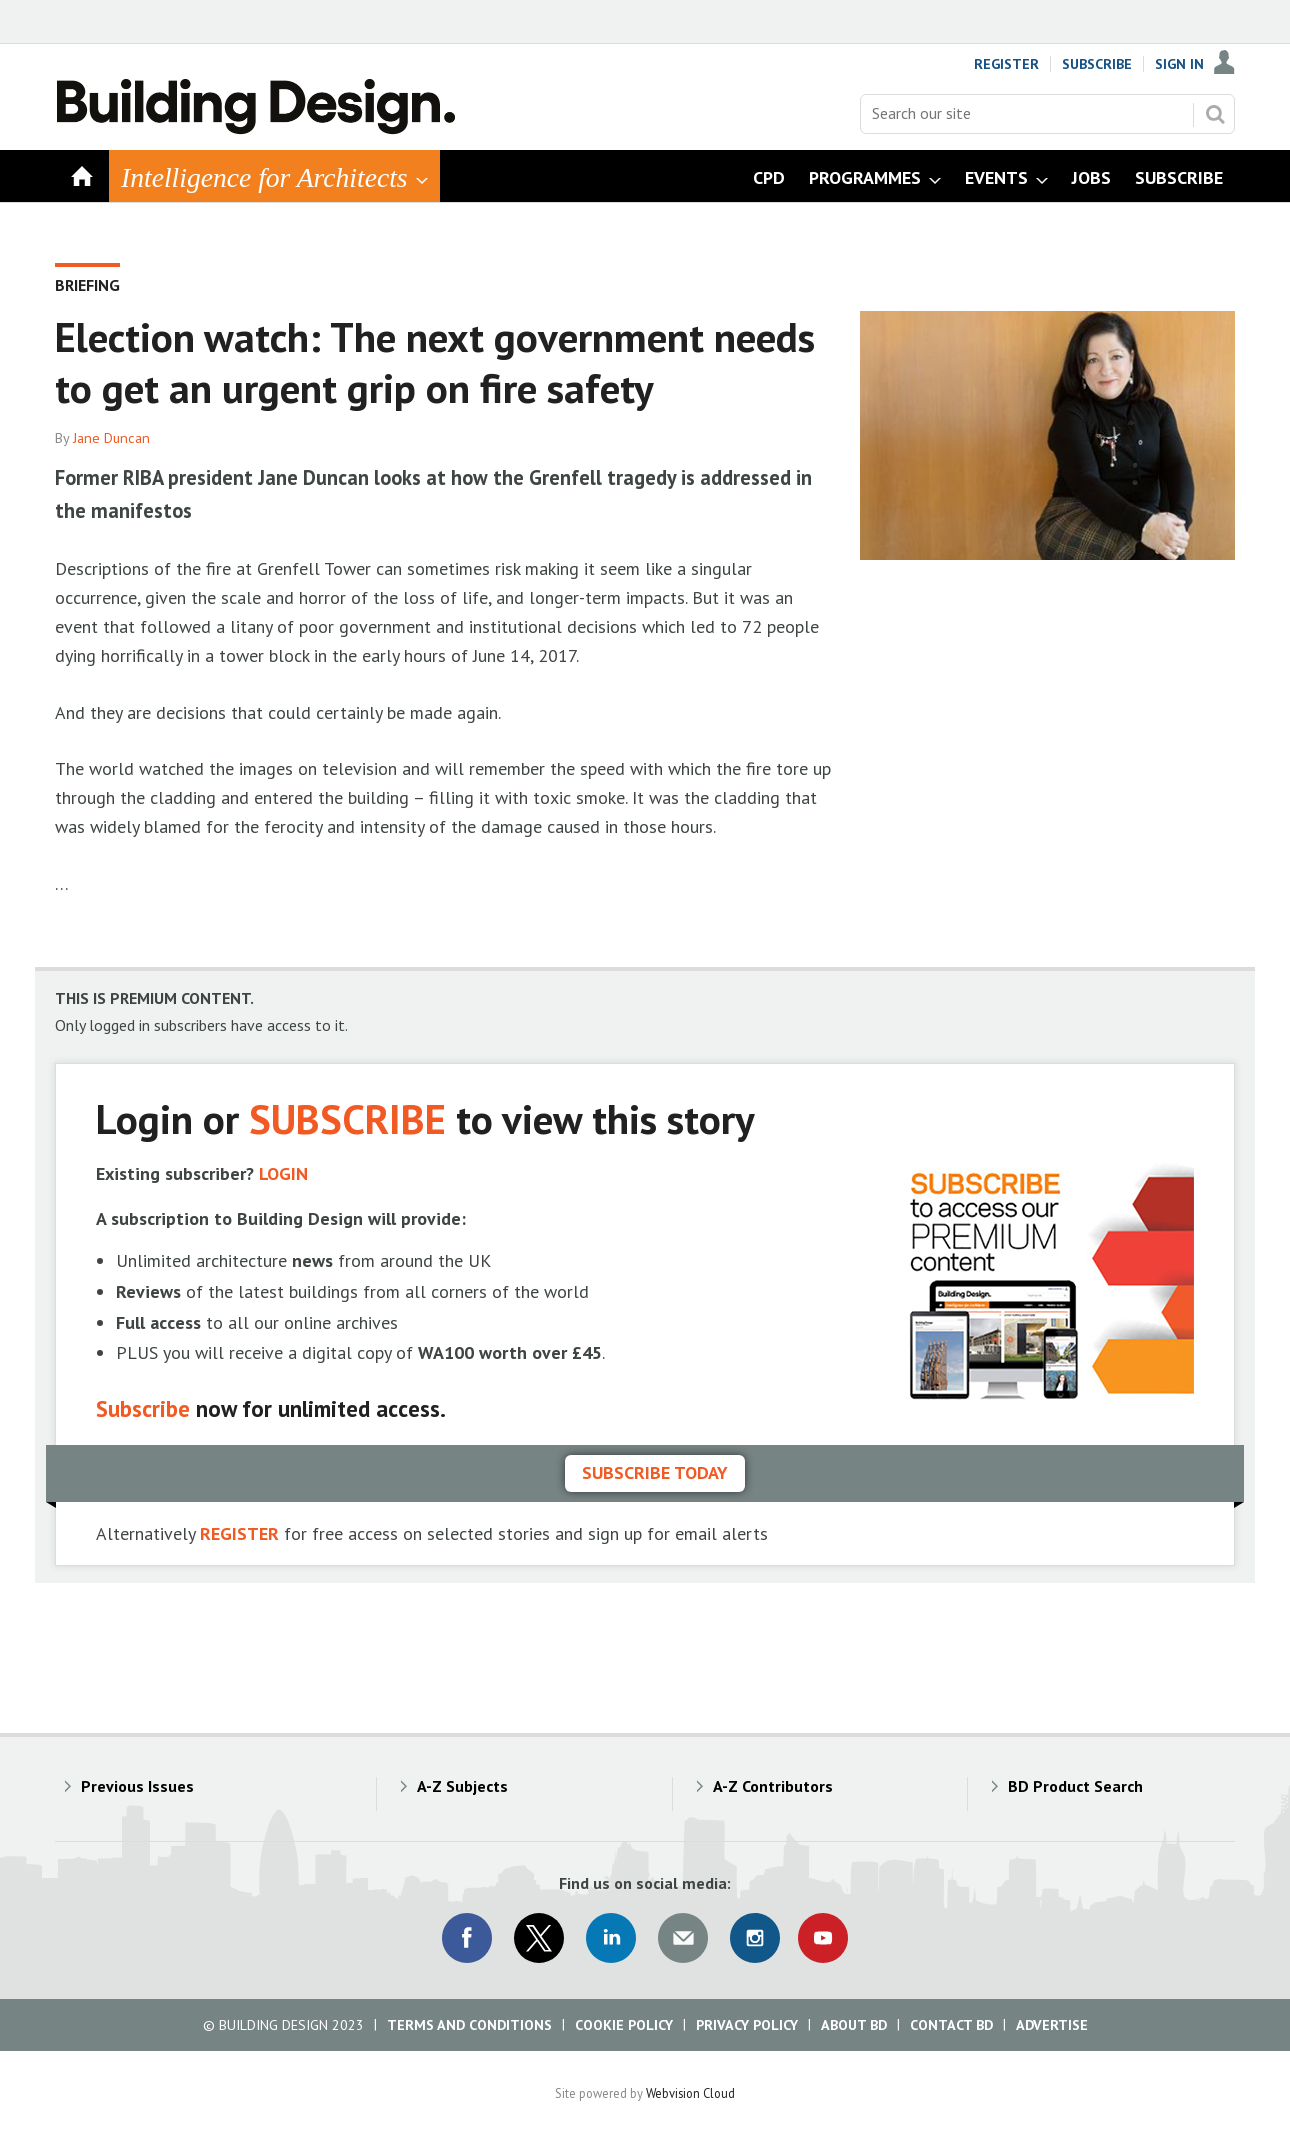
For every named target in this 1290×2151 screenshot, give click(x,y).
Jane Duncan (111, 438)
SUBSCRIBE (347, 1118)
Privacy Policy (747, 2025)
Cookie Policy (624, 2025)
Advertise (1052, 2025)
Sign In (1179, 64)
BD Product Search (1075, 1786)
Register (1006, 64)
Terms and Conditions (469, 2025)
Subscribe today (655, 1472)
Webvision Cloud (690, 2093)
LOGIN (283, 1173)
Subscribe (1097, 64)
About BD (854, 2025)
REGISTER (239, 1533)
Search (1215, 114)
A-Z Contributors (773, 1786)
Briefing (87, 285)
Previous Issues (137, 1786)
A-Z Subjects (462, 1786)
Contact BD (951, 2025)
